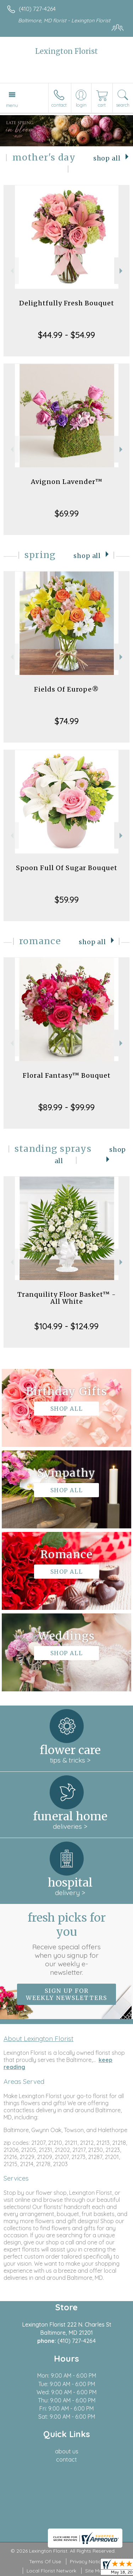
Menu (12, 105)
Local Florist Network (51, 2570)
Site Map (95, 2570)
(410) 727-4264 (37, 8)
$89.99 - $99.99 (66, 1107)
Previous (11, 271)
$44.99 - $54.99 (66, 334)
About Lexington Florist (38, 2038)
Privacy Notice (87, 2561)
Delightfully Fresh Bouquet (66, 303)
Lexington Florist (66, 51)
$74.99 (67, 721)
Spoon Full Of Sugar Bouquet (66, 868)
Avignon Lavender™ (66, 482)
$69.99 (67, 513)
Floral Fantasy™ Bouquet (67, 1075)
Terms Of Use (45, 2561)
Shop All (107, 158)
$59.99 (67, 899)
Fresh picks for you (67, 1944)
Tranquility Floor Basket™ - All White (66, 1298)
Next (121, 271)
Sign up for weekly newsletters (66, 1994)
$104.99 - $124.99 (66, 1326)
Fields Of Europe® (66, 689)
